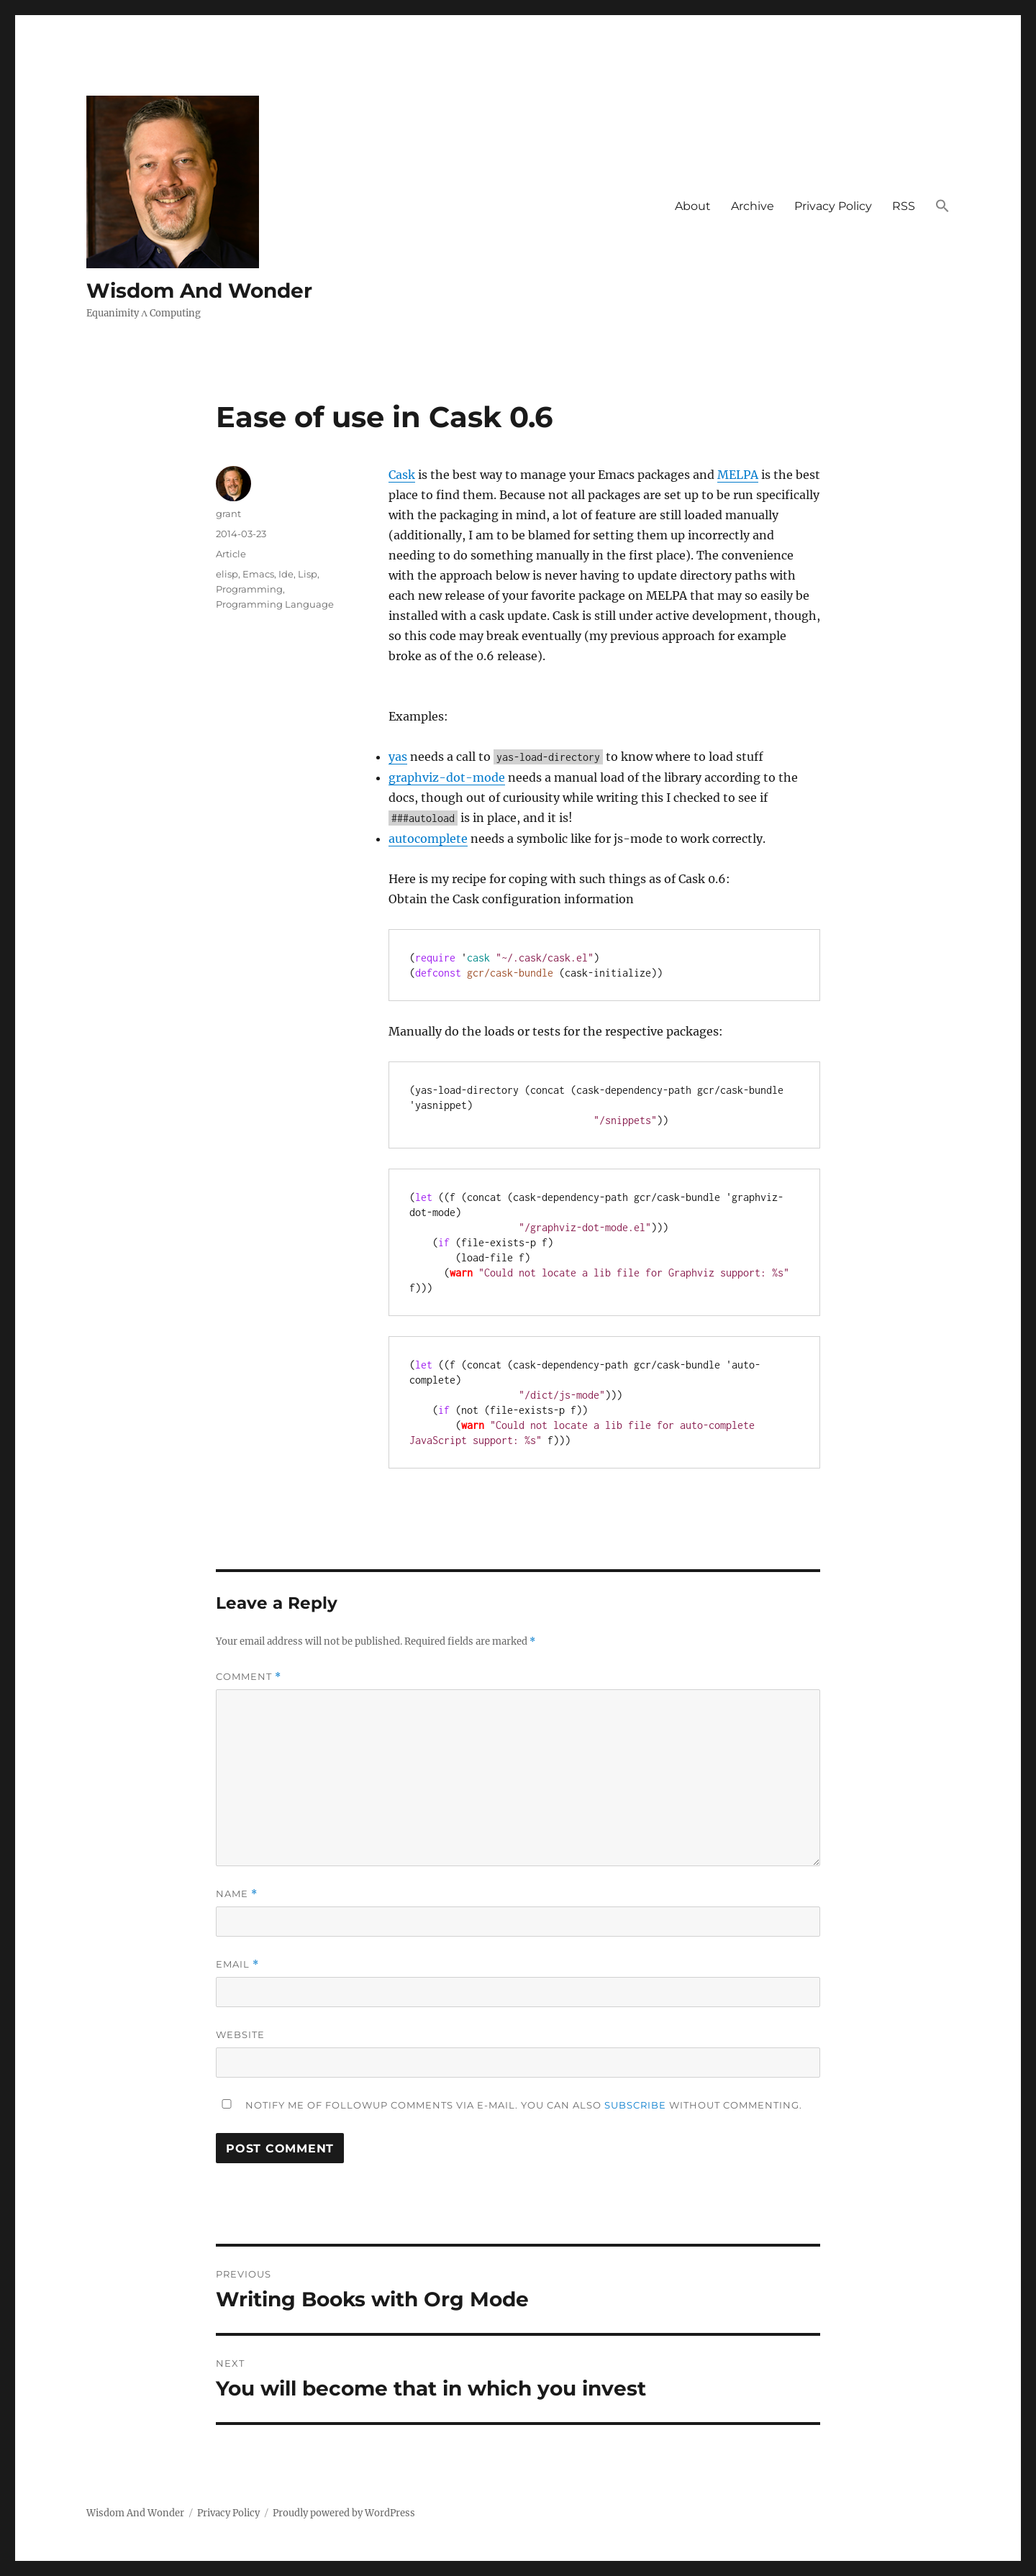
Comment (248, 1677)
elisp (227, 574)
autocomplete (428, 838)
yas (397, 756)
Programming (249, 589)
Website (240, 2034)
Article (231, 553)
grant (228, 513)
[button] (942, 207)
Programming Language (275, 604)
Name (237, 1894)
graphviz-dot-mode (446, 777)
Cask (401, 474)
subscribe (635, 2105)
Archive (752, 206)
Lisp (307, 574)
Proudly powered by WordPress (344, 2513)
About (693, 206)
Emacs (258, 574)
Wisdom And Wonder (199, 290)
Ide (286, 574)
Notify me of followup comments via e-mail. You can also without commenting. (509, 2105)
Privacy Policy (833, 206)
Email (237, 1964)
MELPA (737, 474)
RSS (903, 206)
